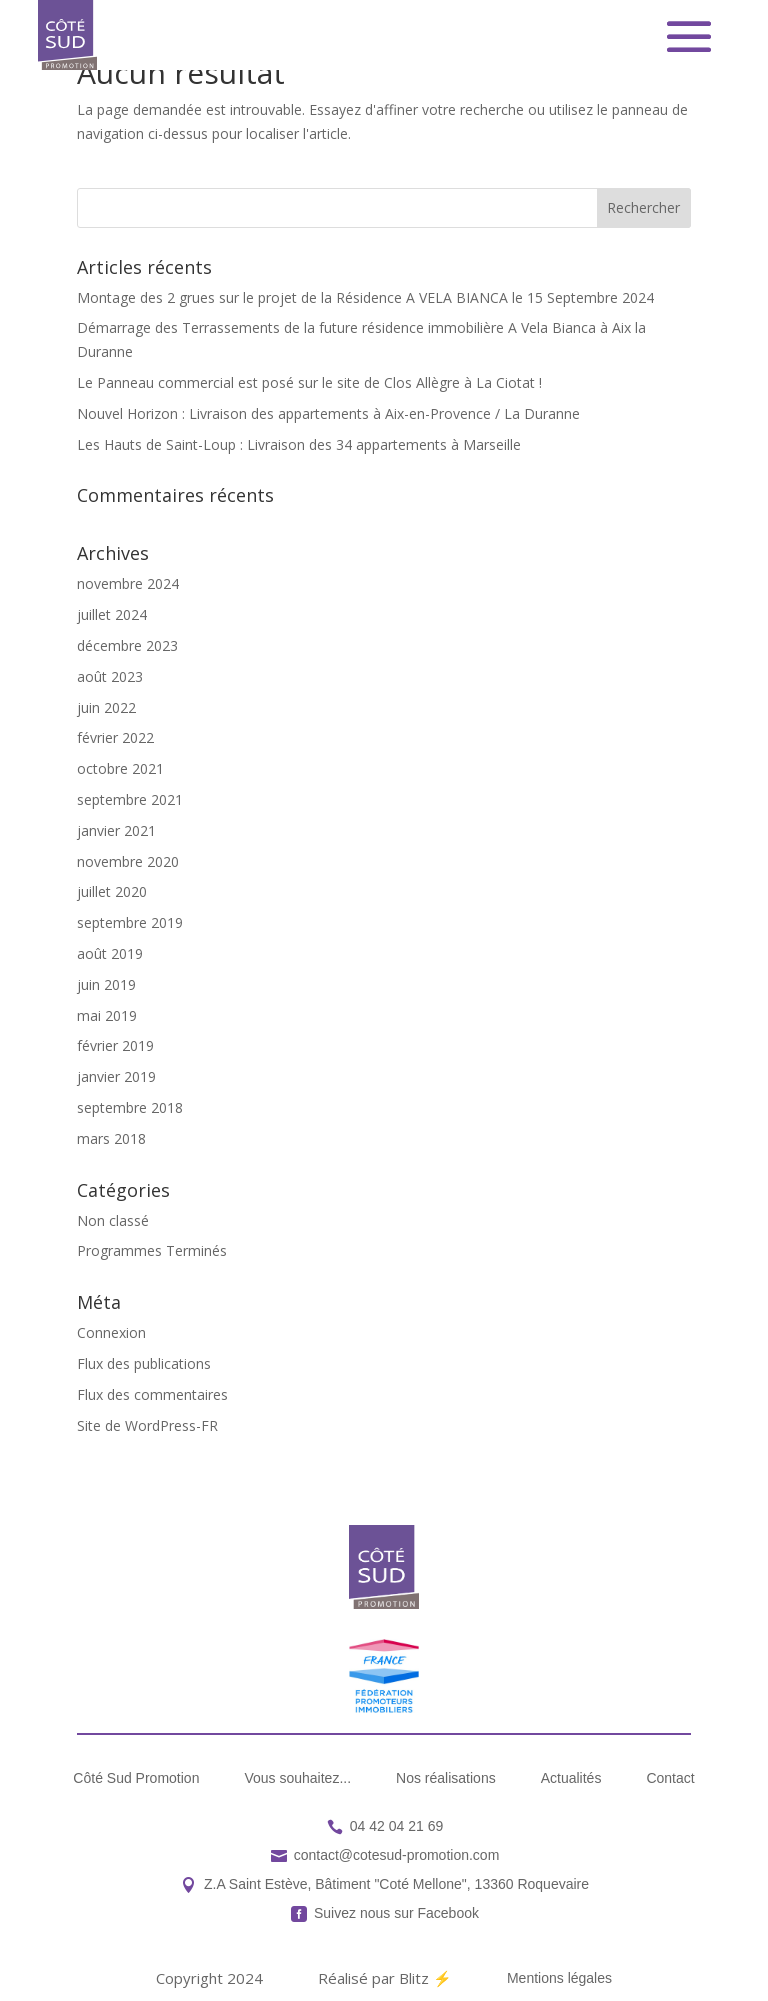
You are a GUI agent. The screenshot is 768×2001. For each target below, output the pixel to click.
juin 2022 (106, 707)
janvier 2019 (116, 1076)
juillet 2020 (112, 891)
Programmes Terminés (152, 1250)
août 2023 (110, 676)
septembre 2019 (130, 922)
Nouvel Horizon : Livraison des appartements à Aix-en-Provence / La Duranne (328, 413)
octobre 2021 (120, 768)
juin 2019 (106, 984)
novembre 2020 (128, 861)
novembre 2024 (128, 583)
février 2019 (115, 1045)
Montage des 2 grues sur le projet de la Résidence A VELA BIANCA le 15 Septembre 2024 (365, 297)
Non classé (113, 1220)
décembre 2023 (127, 645)
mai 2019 (107, 1015)
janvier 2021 (116, 830)
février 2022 (115, 737)
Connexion (111, 1332)
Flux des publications (144, 1363)
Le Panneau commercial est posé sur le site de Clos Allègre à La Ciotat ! (309, 382)
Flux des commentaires (152, 1394)
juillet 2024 (112, 614)
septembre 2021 (130, 799)
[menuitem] (136, 1778)
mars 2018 (111, 1138)
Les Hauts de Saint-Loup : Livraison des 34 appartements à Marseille (299, 444)
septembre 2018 (130, 1107)
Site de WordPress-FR (147, 1425)
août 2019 (110, 953)
